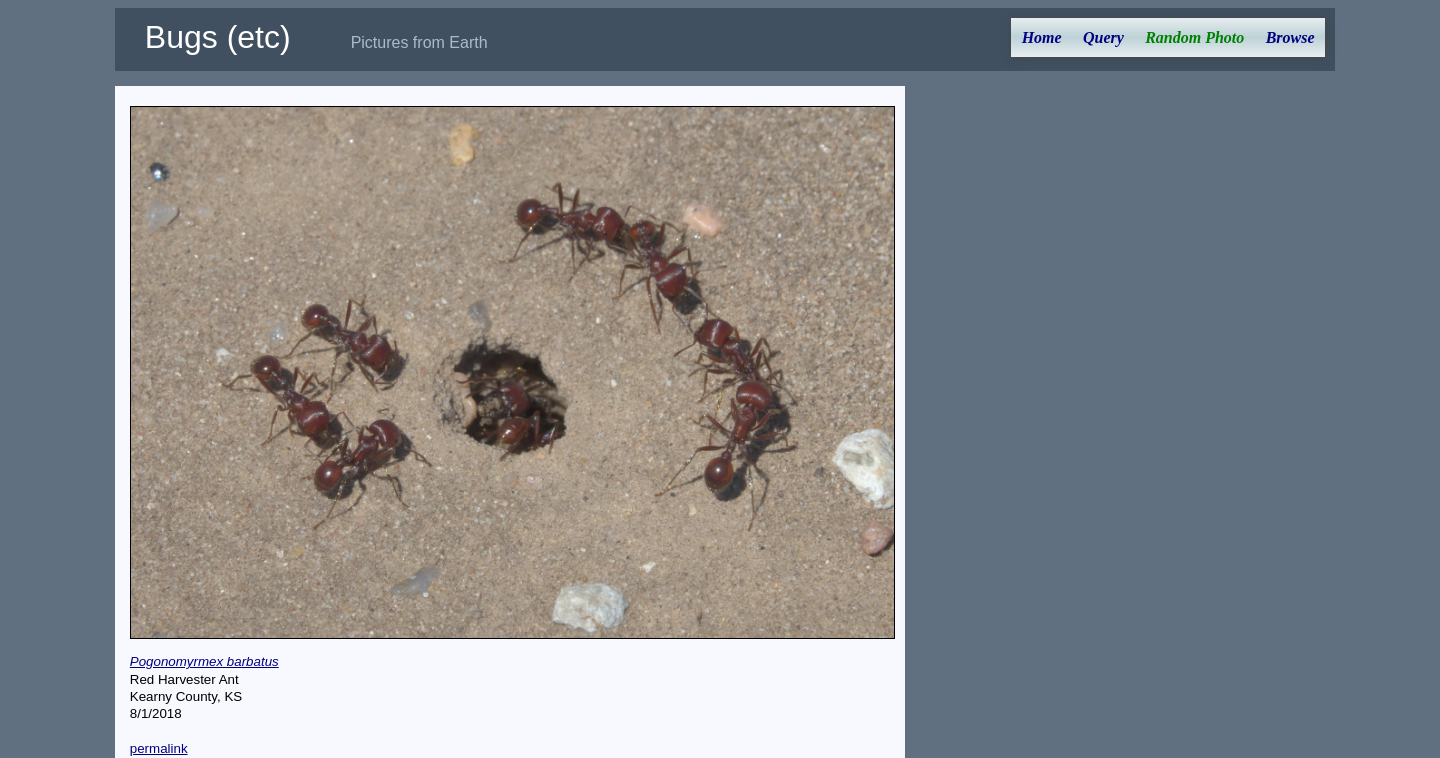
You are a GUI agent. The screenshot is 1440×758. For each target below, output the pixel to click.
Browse (1290, 37)
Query (1103, 37)
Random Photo (1194, 37)
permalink (159, 748)
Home (1042, 37)
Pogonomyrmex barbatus (204, 661)
